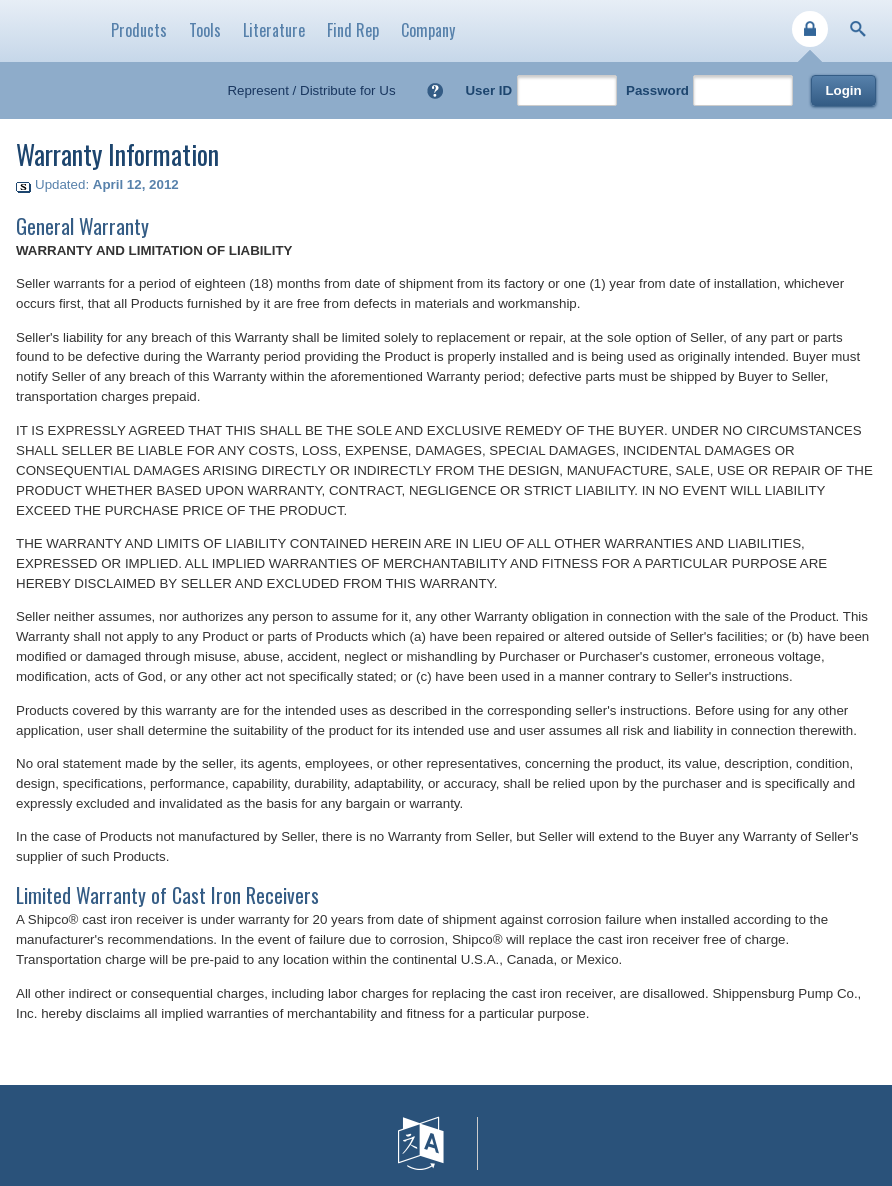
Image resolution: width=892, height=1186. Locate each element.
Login (843, 90)
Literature (274, 30)
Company (428, 30)
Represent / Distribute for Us (311, 90)
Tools (205, 30)
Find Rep (353, 30)
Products (139, 30)
